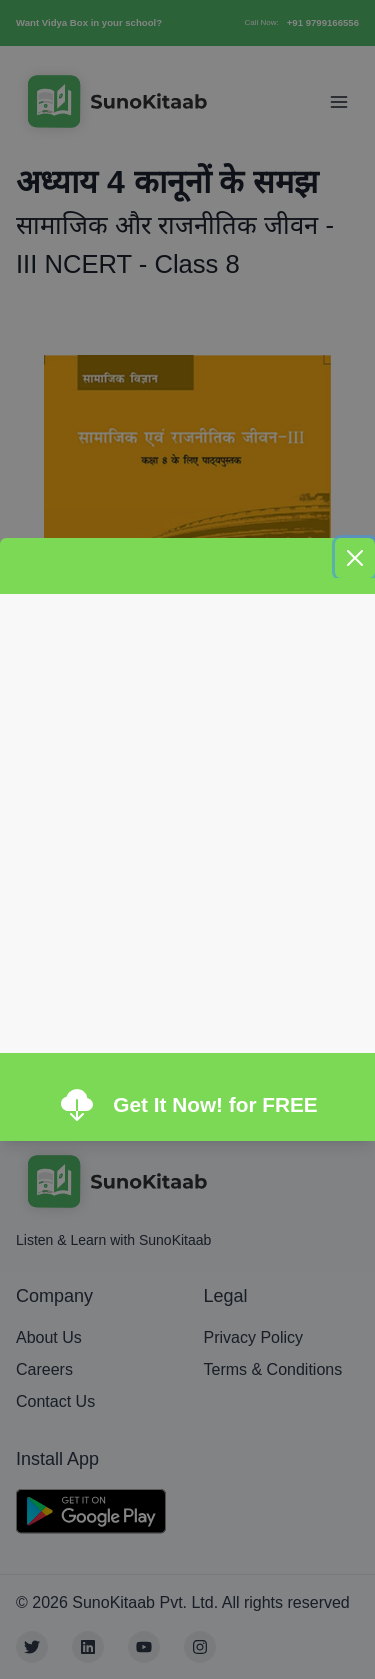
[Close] (355, 558)
